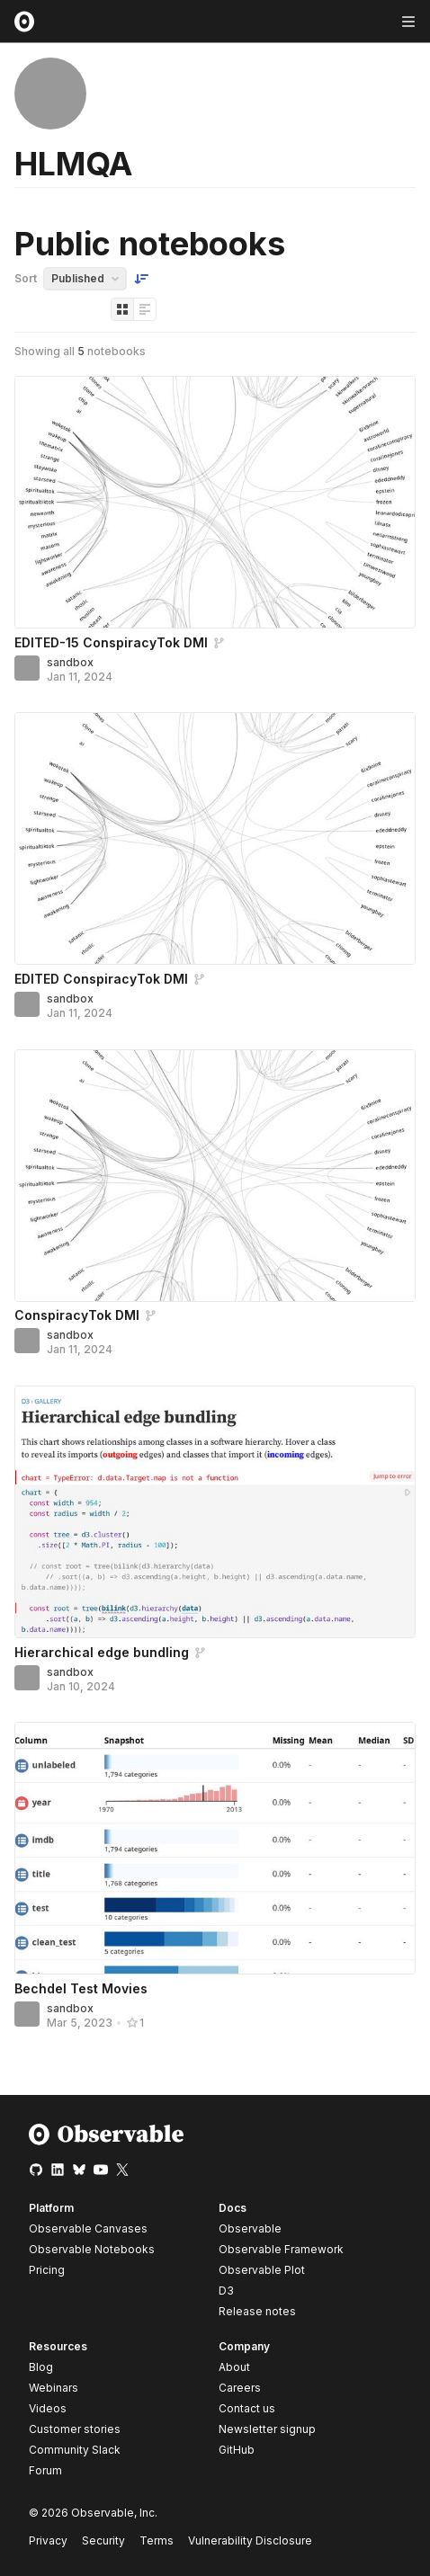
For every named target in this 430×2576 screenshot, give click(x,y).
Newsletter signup (267, 2429)
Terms (156, 2540)
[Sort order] (141, 278)
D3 (226, 2290)
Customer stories (75, 2429)
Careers (240, 2387)
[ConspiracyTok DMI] (215, 1175)
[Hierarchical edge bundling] (215, 1512)
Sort (25, 278)
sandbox (70, 662)
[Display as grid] (122, 309)
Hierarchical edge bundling (101, 1652)
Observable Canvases (88, 2228)
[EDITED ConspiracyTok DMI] (215, 838)
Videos (48, 2408)
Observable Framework (281, 2249)
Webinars (53, 2387)
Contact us (247, 2408)
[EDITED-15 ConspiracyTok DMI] (215, 502)
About (234, 2367)
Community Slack (75, 2449)
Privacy (48, 2540)
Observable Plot (262, 2270)
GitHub (237, 2449)
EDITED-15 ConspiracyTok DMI (111, 642)
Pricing (47, 2270)
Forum (45, 2470)
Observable (250, 2228)
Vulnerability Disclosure (250, 2540)
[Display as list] (145, 309)
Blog (41, 2367)
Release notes (257, 2311)
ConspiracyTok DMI (76, 1315)
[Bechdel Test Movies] (215, 1848)
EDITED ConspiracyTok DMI (101, 978)
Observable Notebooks (92, 2249)
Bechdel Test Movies (81, 1988)
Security (103, 2540)
